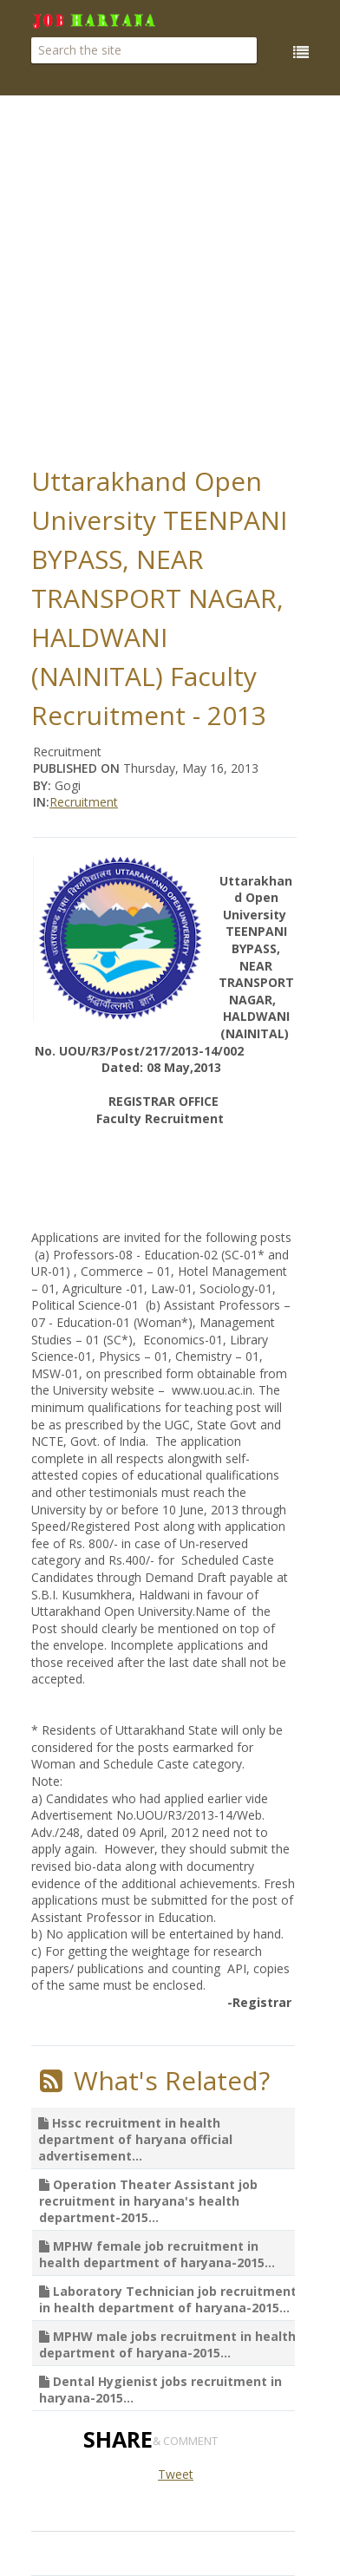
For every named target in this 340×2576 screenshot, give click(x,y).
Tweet (175, 2474)
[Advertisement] (170, 275)
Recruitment (83, 802)
